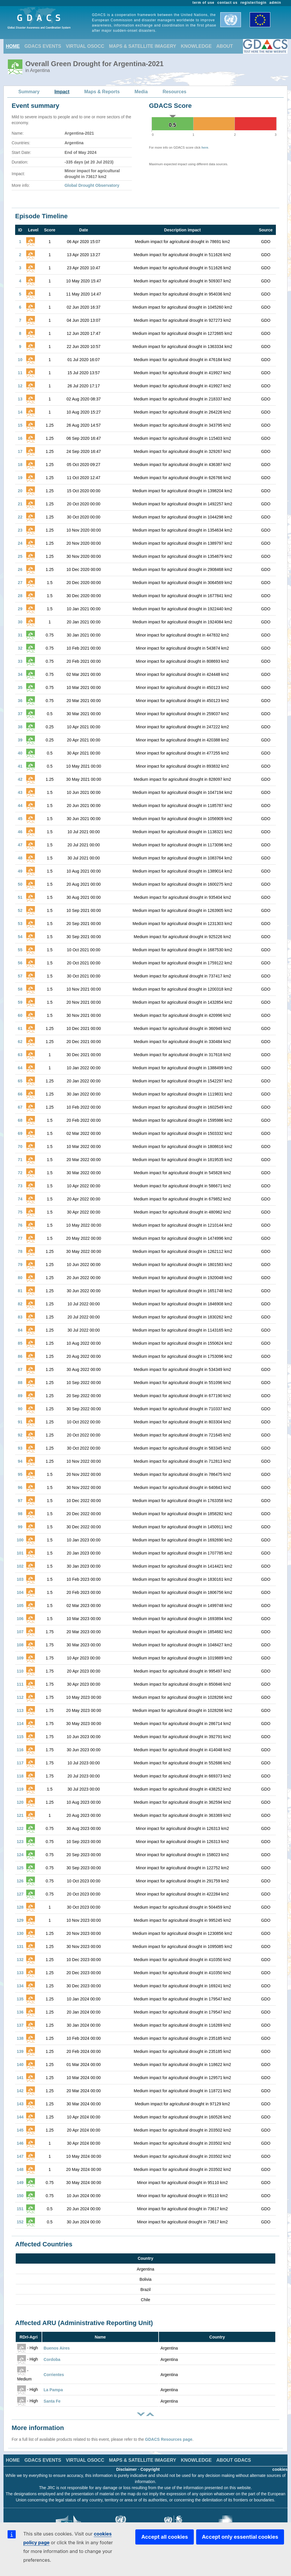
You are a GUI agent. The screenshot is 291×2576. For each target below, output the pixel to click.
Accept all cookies (164, 2537)
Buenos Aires (57, 2348)
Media (141, 91)
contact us (227, 3)
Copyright (150, 2469)
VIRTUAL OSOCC (85, 46)
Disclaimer (126, 2469)
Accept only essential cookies (240, 2537)
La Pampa (53, 2389)
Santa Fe (52, 2401)
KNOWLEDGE (196, 46)
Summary (29, 91)
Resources (175, 91)
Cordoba (52, 2359)
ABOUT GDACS (233, 2460)
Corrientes (54, 2374)
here (204, 147)
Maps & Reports (102, 91)
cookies (280, 2469)
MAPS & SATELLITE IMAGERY (142, 46)
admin (275, 3)
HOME (13, 46)
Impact (62, 91)
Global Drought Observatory (92, 185)
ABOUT (224, 46)
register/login (253, 3)
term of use (203, 3)
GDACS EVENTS (42, 46)
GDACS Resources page (168, 2439)
